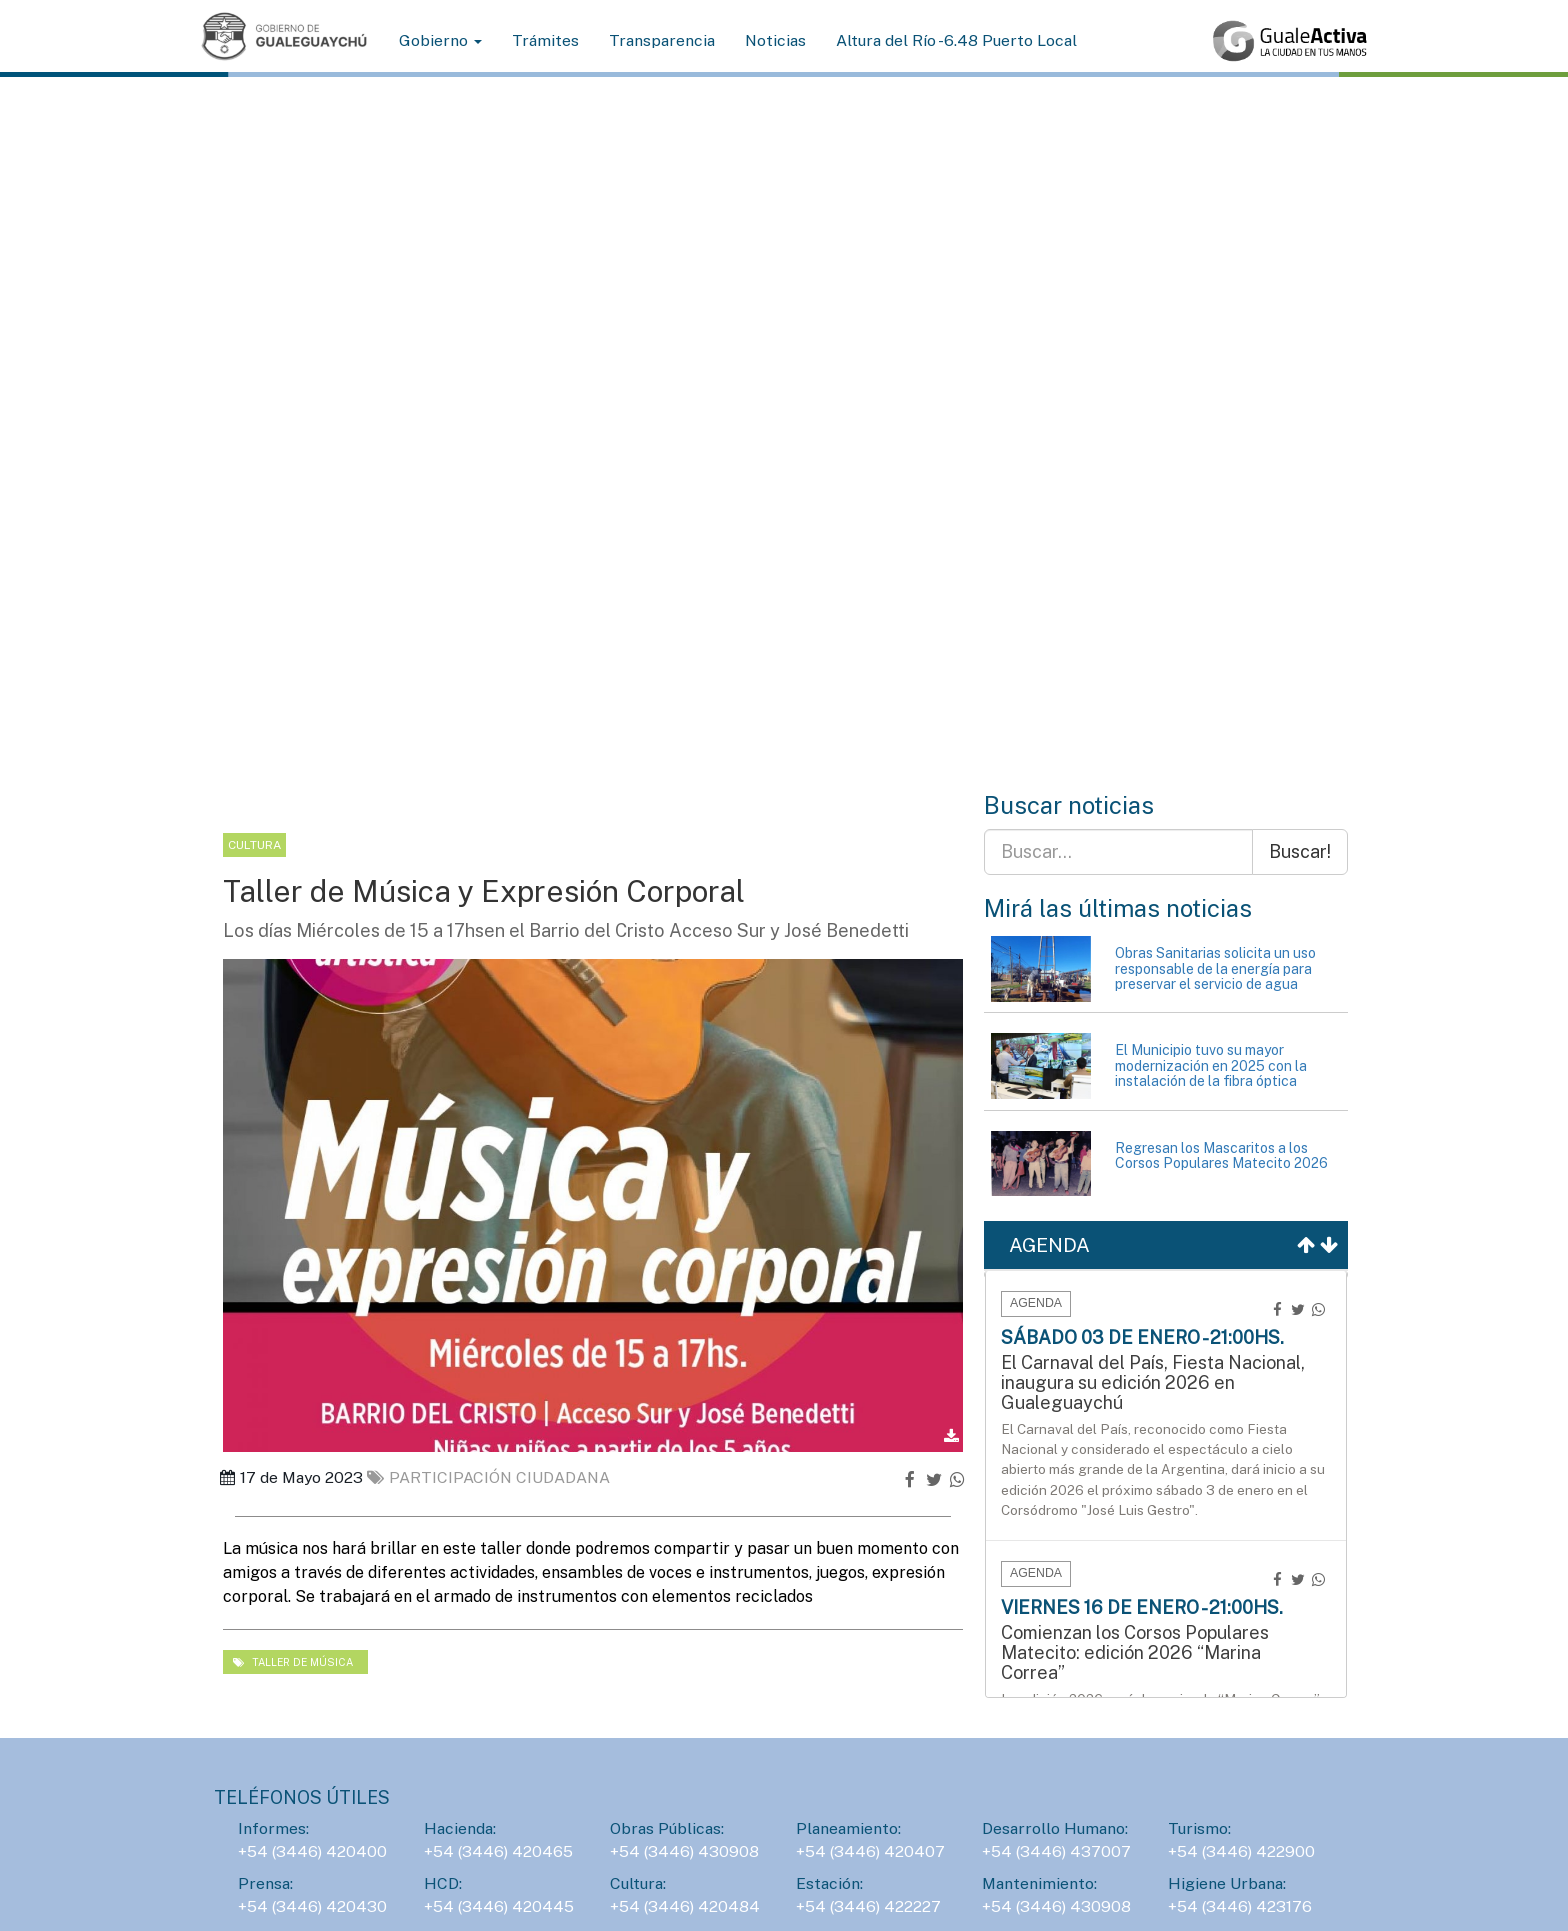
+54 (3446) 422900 (1241, 1851)
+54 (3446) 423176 (1240, 1906)
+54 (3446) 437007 (1056, 1851)
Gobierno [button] (440, 40)
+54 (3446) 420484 (685, 1906)
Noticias (775, 40)
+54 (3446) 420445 (499, 1906)
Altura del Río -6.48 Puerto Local (956, 40)
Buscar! (1300, 851)
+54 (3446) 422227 (868, 1906)
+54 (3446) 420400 (312, 1851)
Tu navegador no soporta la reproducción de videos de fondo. (784, 463)
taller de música (293, 1662)
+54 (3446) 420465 (498, 1851)
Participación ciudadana (488, 1477)
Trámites (545, 40)
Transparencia (662, 40)
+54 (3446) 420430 (312, 1906)
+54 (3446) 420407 (870, 1851)
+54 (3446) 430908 (684, 1851)
